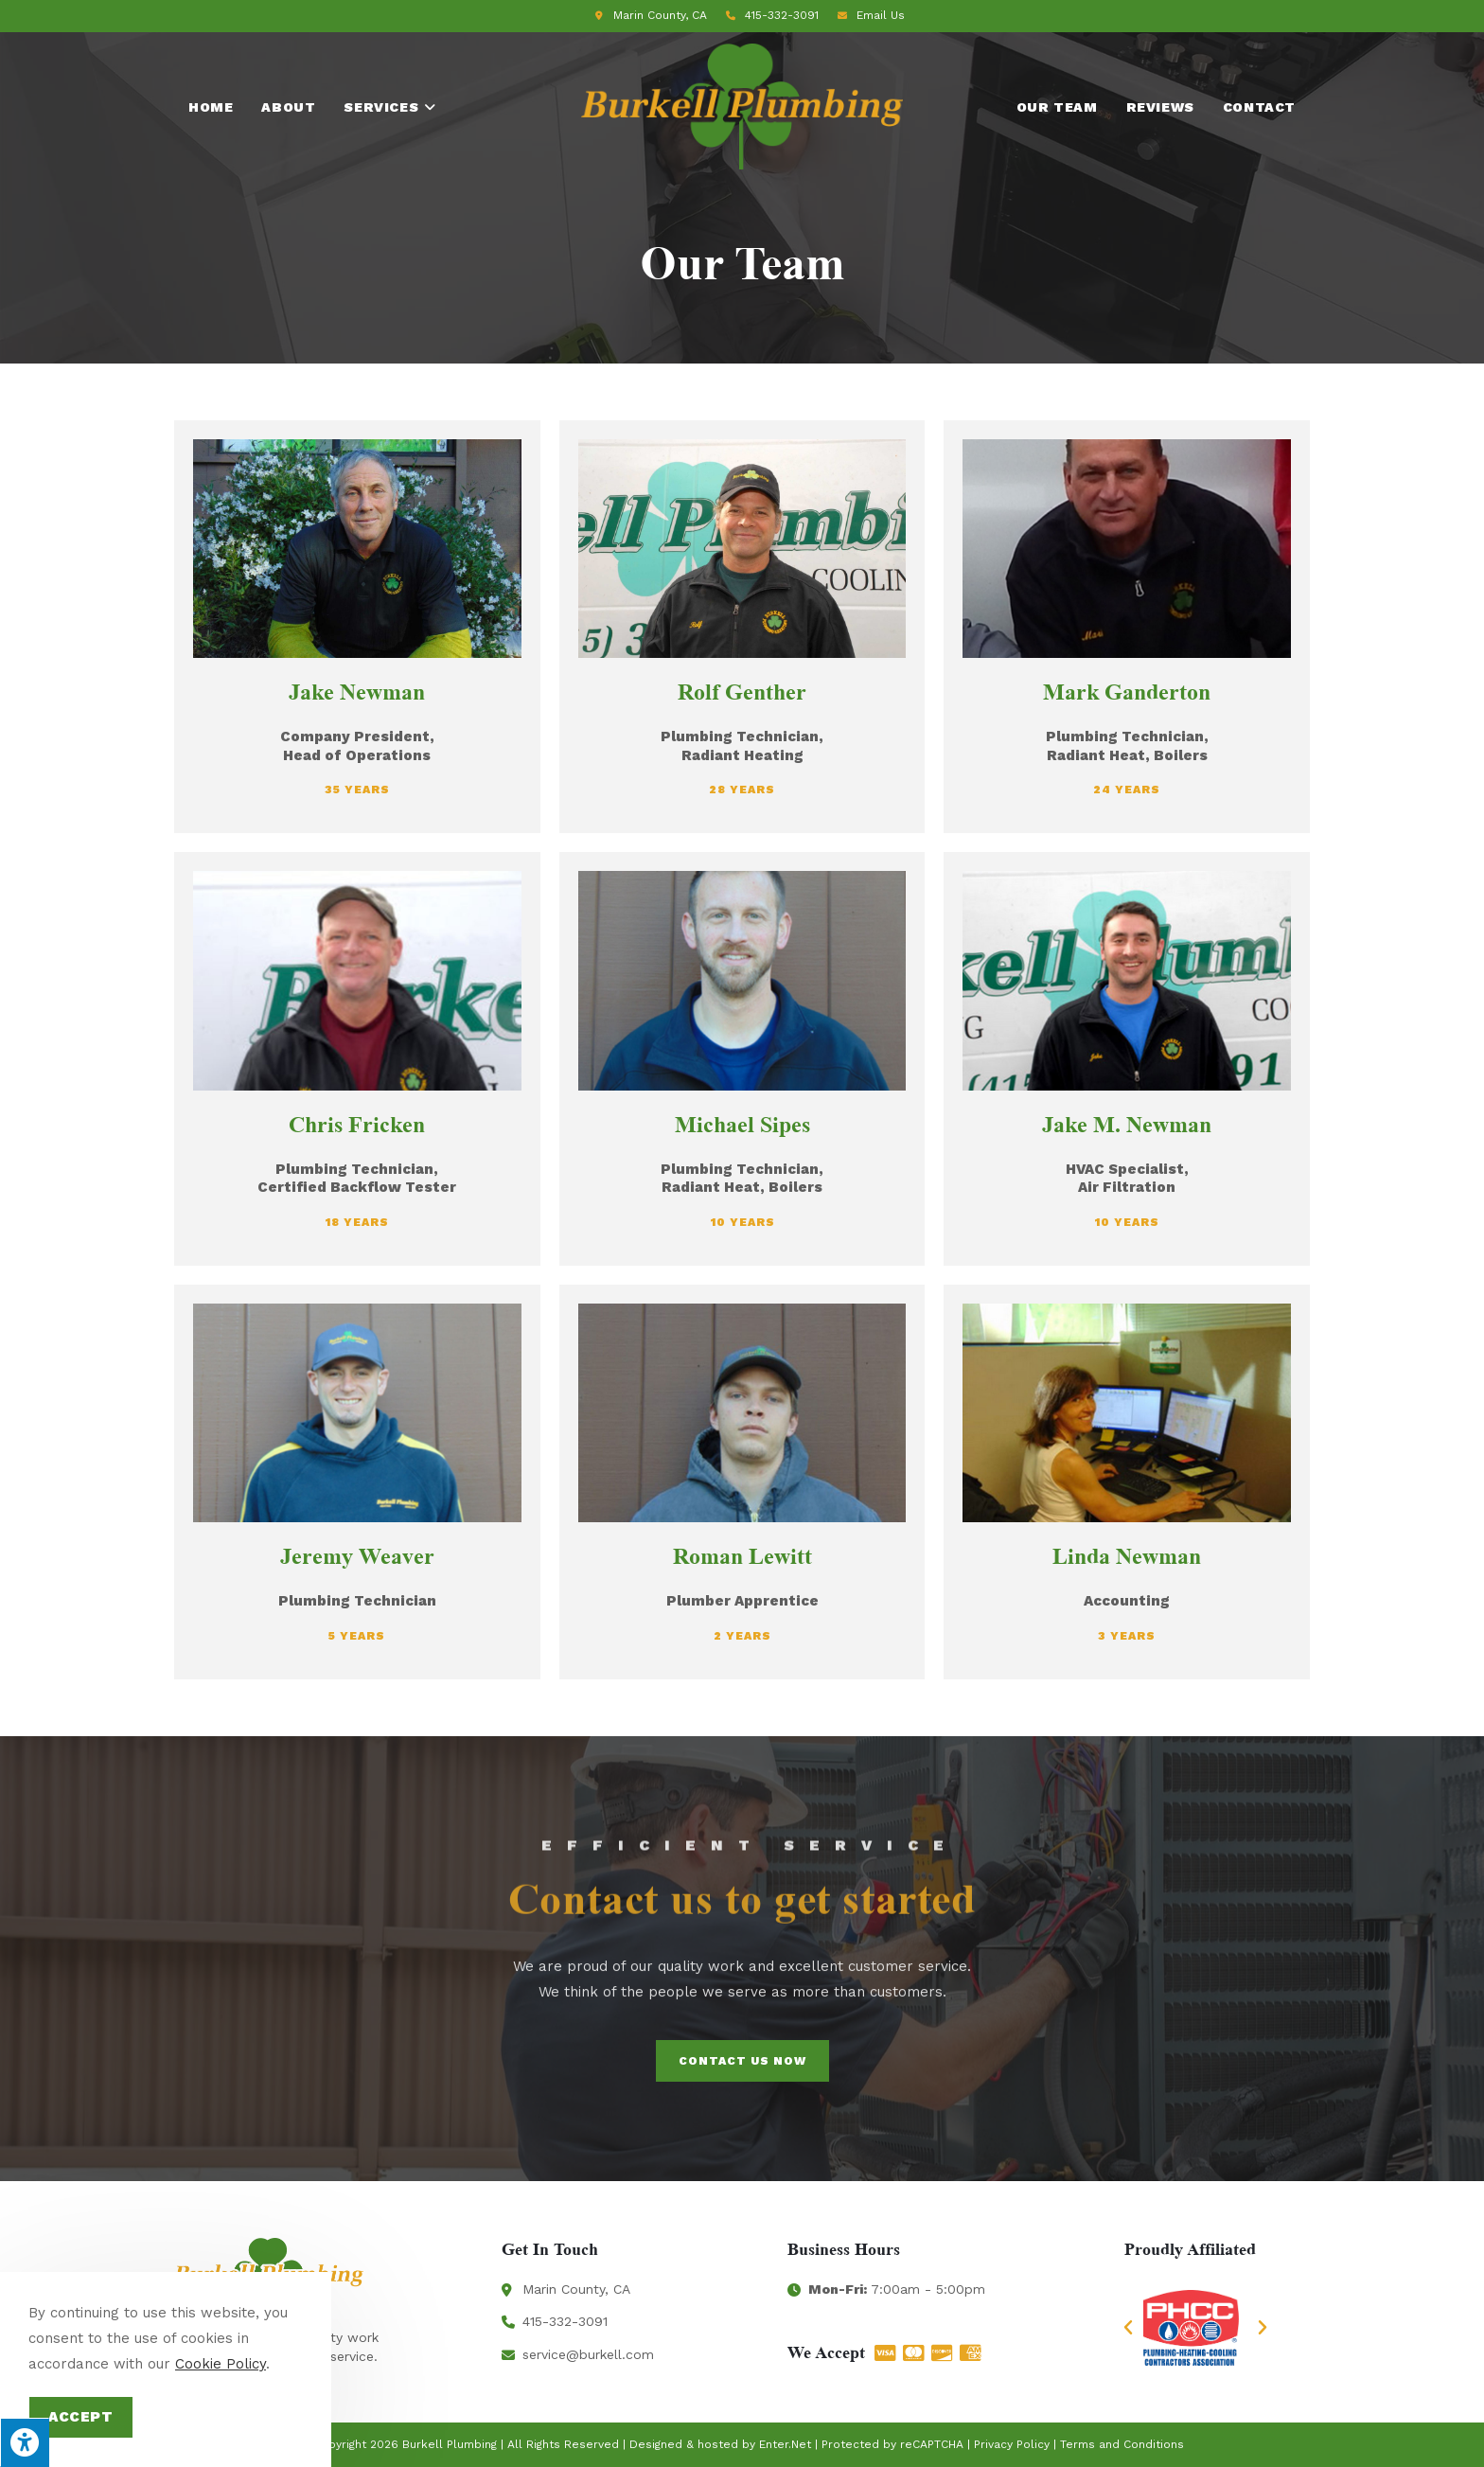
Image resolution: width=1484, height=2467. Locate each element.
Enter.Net (785, 2444)
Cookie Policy (220, 2363)
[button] (1128, 2327)
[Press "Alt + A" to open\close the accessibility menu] (24, 2442)
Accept (81, 2416)
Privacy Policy (1012, 2444)
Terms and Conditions (1122, 2444)
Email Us (881, 15)
